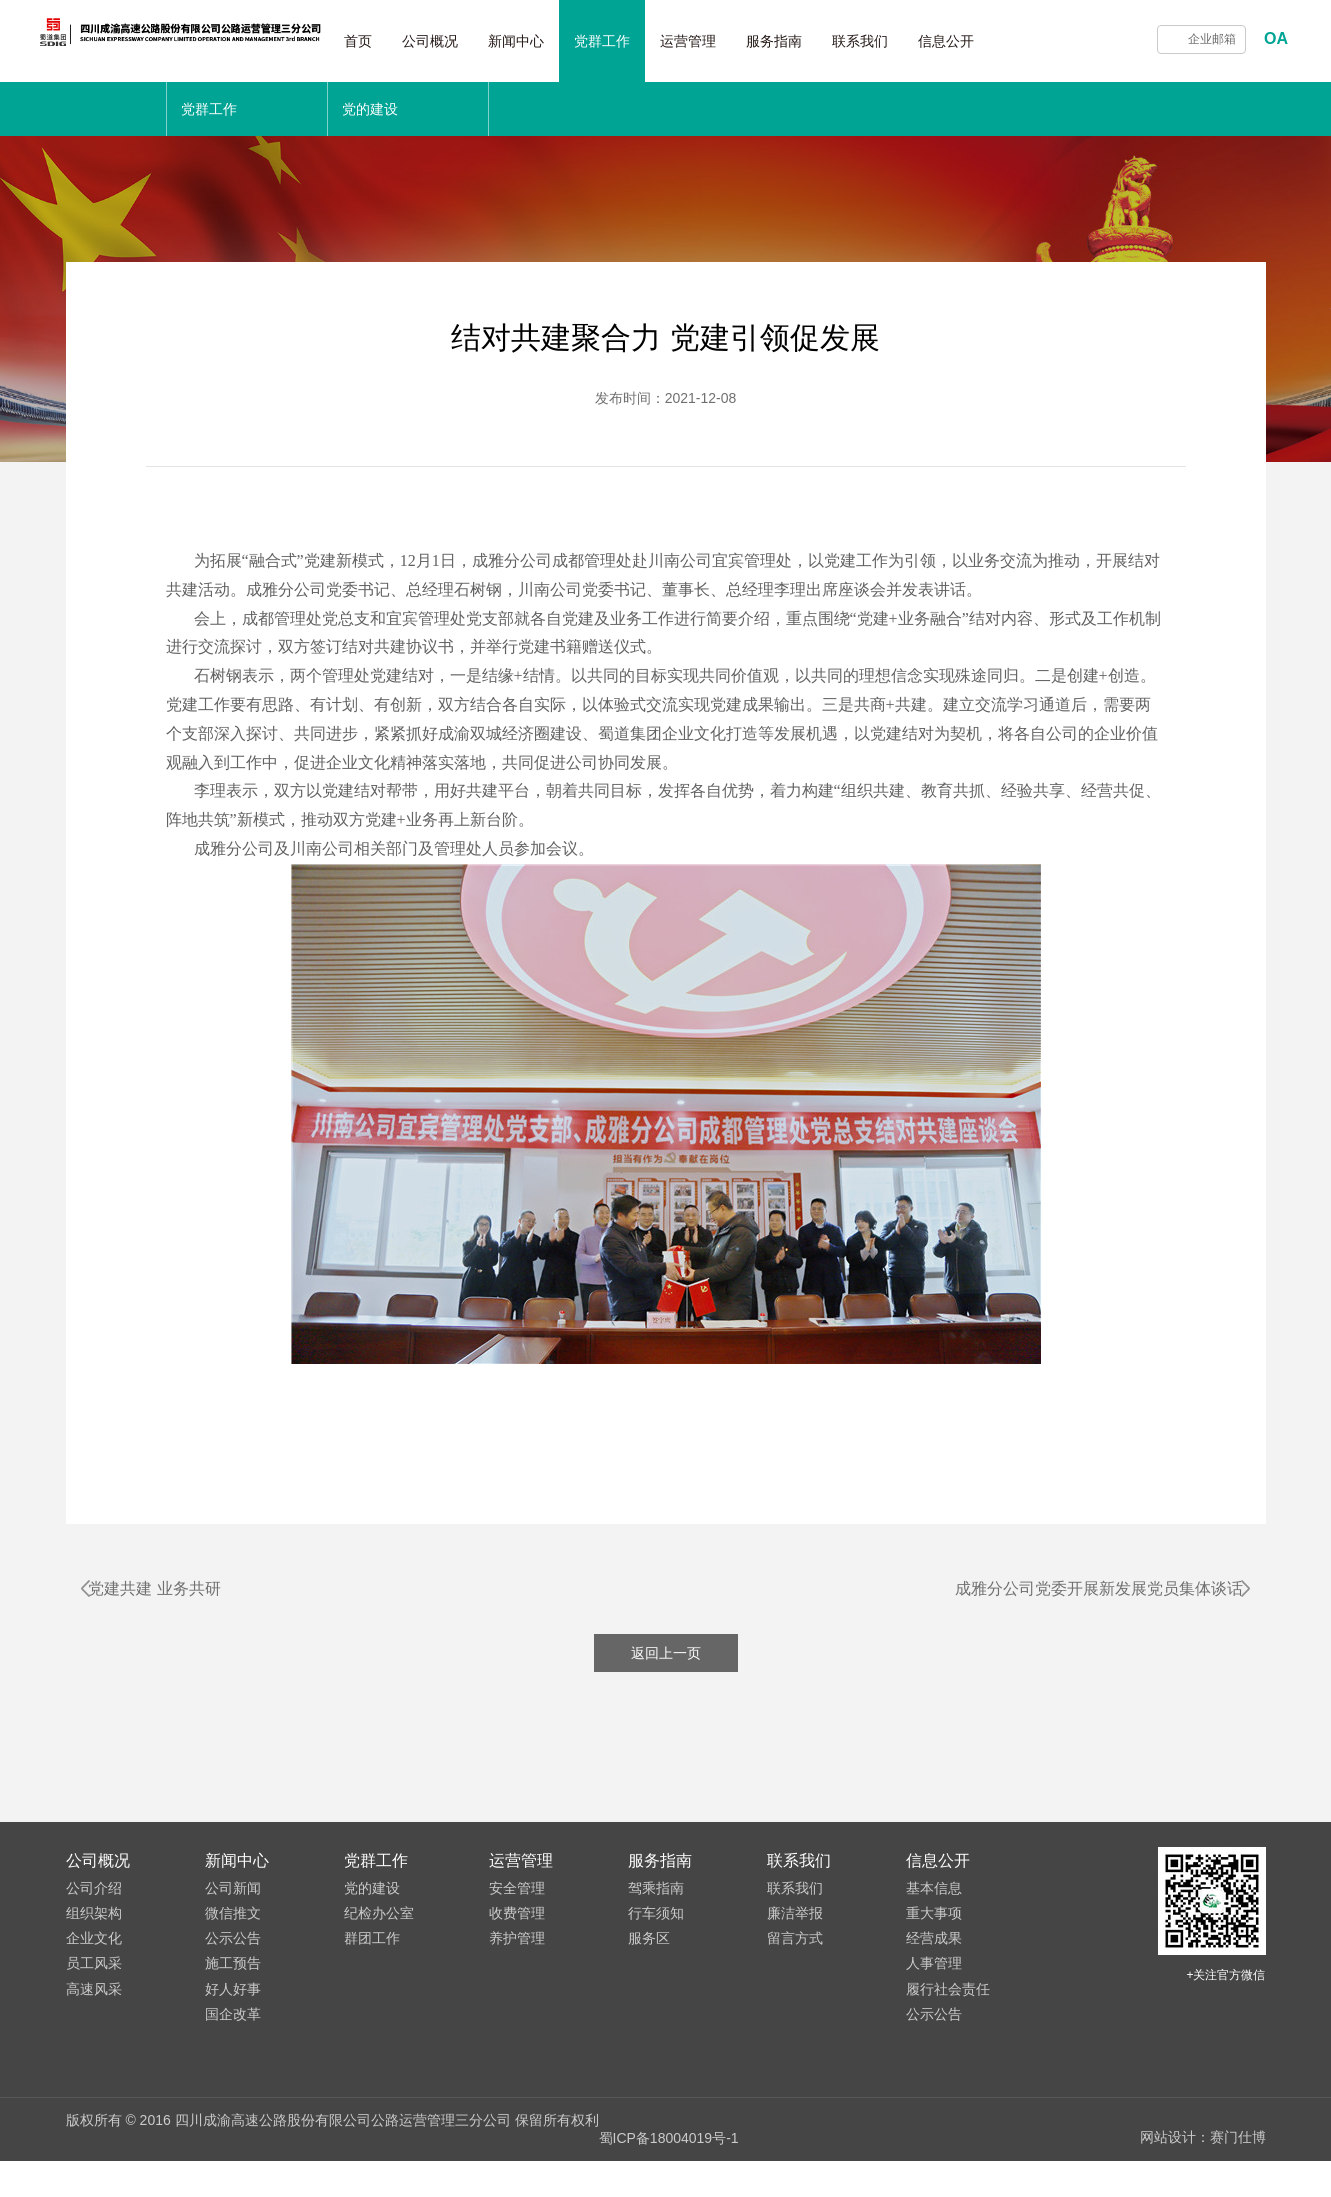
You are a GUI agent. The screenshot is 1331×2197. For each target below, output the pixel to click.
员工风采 (94, 2019)
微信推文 (233, 1968)
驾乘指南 (656, 1943)
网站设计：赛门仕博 (1203, 2175)
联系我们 (911, 41)
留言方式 (795, 1994)
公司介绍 (94, 1943)
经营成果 (934, 1994)
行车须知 (656, 1968)
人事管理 (934, 2019)
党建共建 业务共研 (172, 1588)
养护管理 (517, 1994)
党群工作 (653, 41)
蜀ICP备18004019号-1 (669, 2175)
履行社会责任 (948, 2044)
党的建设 (372, 1943)
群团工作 (372, 1994)
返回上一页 (666, 1708)
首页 (409, 41)
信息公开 (997, 41)
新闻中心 (567, 41)
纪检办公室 (379, 1968)
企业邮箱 (1212, 39)
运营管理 (739, 41)
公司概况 (481, 41)
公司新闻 (233, 1943)
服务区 (649, 1994)
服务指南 (825, 41)
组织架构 (94, 1968)
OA (1276, 38)
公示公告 (233, 1994)
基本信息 (934, 1943)
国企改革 (233, 2069)
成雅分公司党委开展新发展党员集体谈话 (1082, 1588)
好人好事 (233, 2044)
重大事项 (934, 1968)
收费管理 (517, 1968)
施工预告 (233, 2019)
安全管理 (517, 1943)
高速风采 (94, 2044)
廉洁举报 (795, 1968)
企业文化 (94, 1994)
